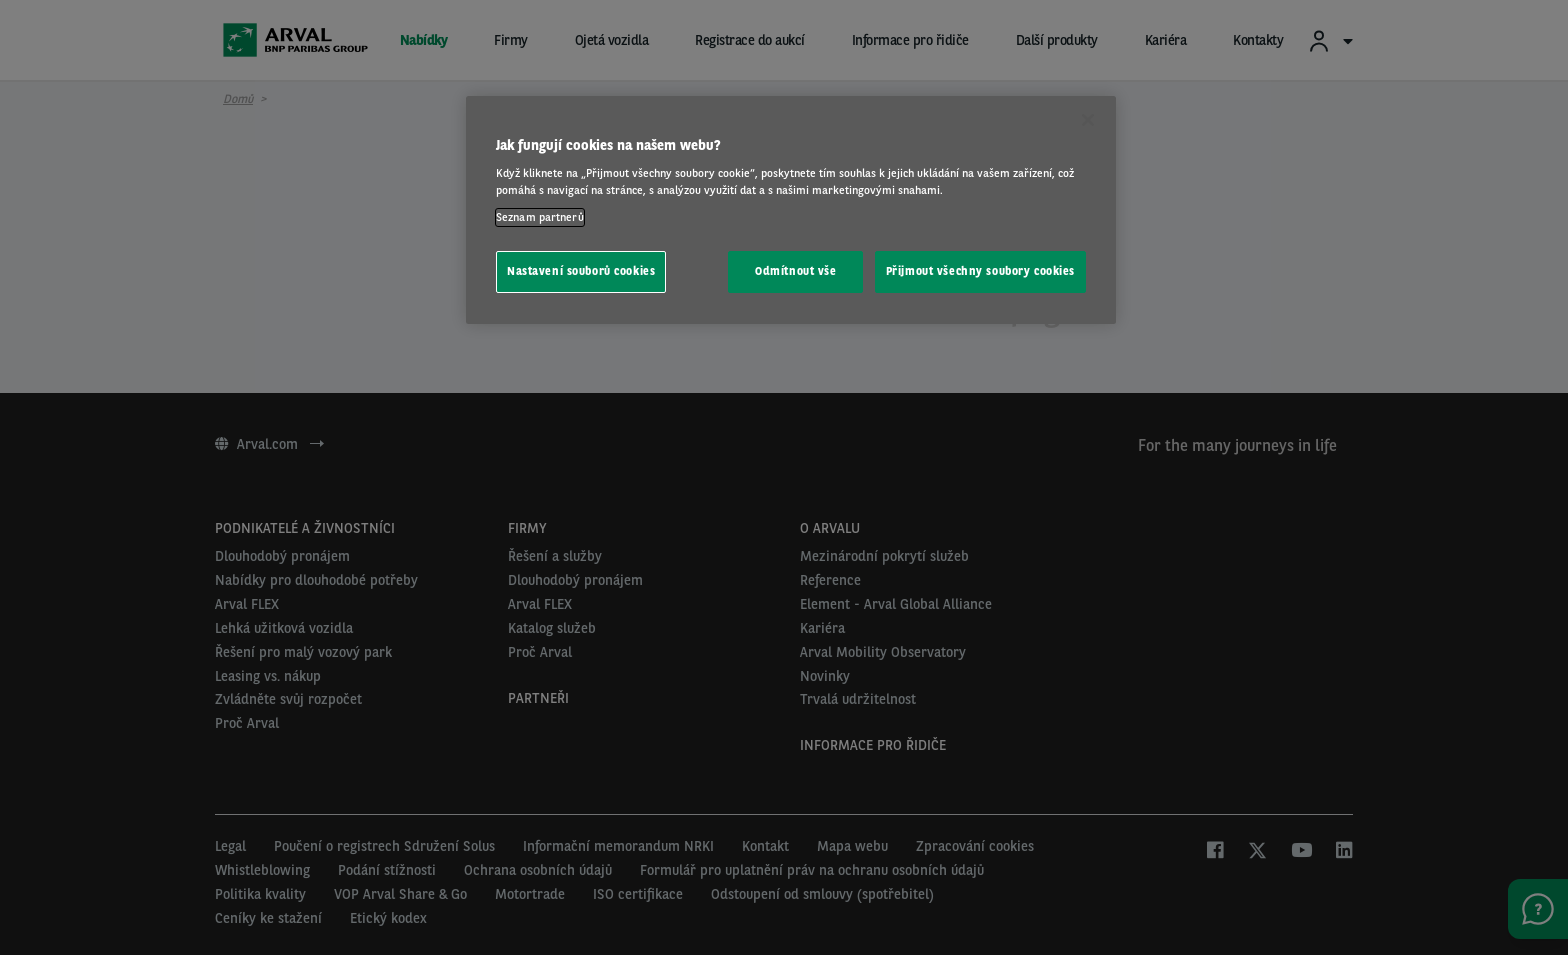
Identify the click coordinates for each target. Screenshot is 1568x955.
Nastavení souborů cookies (581, 271)
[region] (791, 210)
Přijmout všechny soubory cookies (980, 271)
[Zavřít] (1088, 120)
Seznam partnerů (540, 217)
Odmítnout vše (795, 271)
